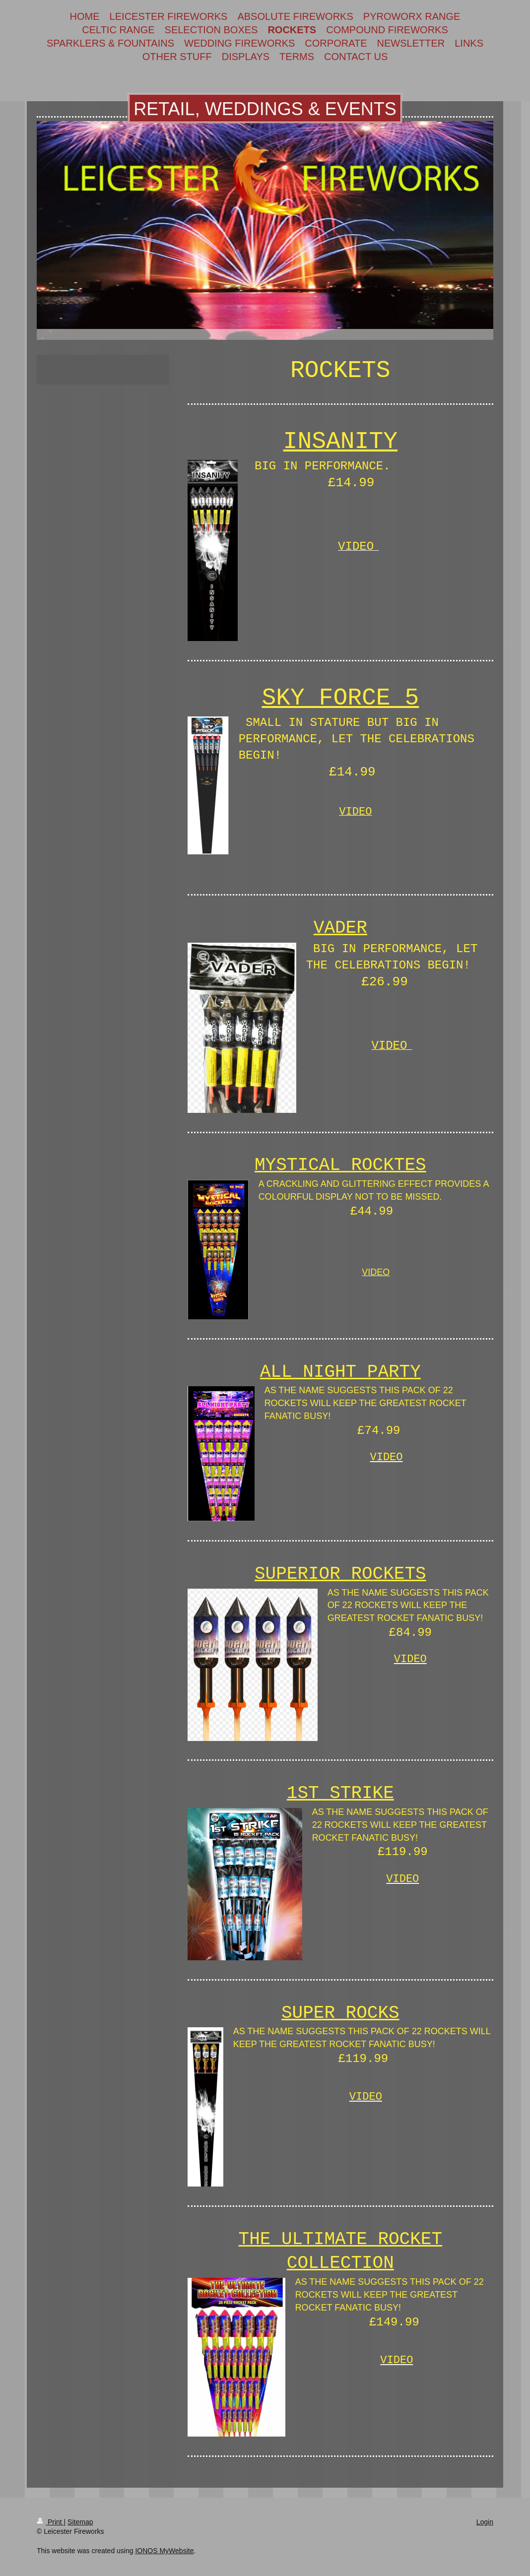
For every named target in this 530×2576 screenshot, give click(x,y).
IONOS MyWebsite (164, 2551)
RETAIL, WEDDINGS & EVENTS (264, 109)
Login (484, 2522)
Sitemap (80, 2522)
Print (50, 2522)
